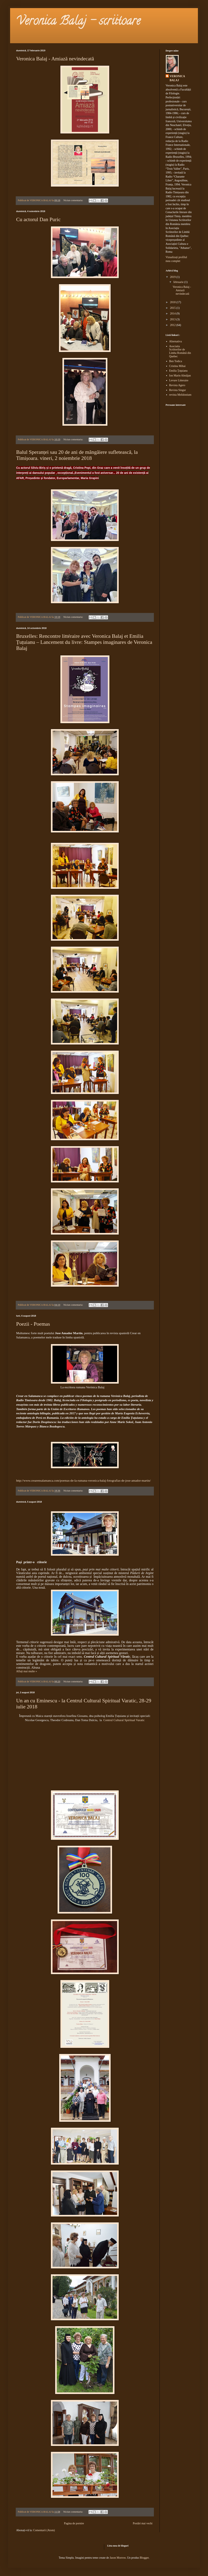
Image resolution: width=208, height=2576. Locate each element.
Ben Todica (175, 361)
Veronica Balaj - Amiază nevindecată (55, 59)
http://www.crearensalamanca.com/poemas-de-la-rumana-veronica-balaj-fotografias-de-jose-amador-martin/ (83, 1480)
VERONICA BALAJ (177, 78)
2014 (173, 313)
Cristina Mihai (177, 366)
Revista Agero (177, 385)
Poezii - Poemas (33, 1324)
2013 (173, 319)
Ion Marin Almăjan (180, 375)
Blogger (144, 2557)
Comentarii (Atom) (44, 2530)
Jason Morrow (118, 2557)
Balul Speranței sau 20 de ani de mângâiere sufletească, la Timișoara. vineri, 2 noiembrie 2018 (77, 455)
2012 (173, 325)
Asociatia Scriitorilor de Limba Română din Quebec (180, 351)
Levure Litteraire (178, 380)
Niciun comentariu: (73, 200)
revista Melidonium (180, 394)
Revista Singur (177, 390)
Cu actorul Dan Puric (38, 219)
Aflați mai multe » (26, 1671)
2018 (173, 302)
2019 (173, 277)
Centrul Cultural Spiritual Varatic (124, 1720)
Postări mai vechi (142, 2523)
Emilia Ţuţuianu (178, 370)
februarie (178, 282)
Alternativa (175, 341)
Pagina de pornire (74, 2523)
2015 (173, 307)
